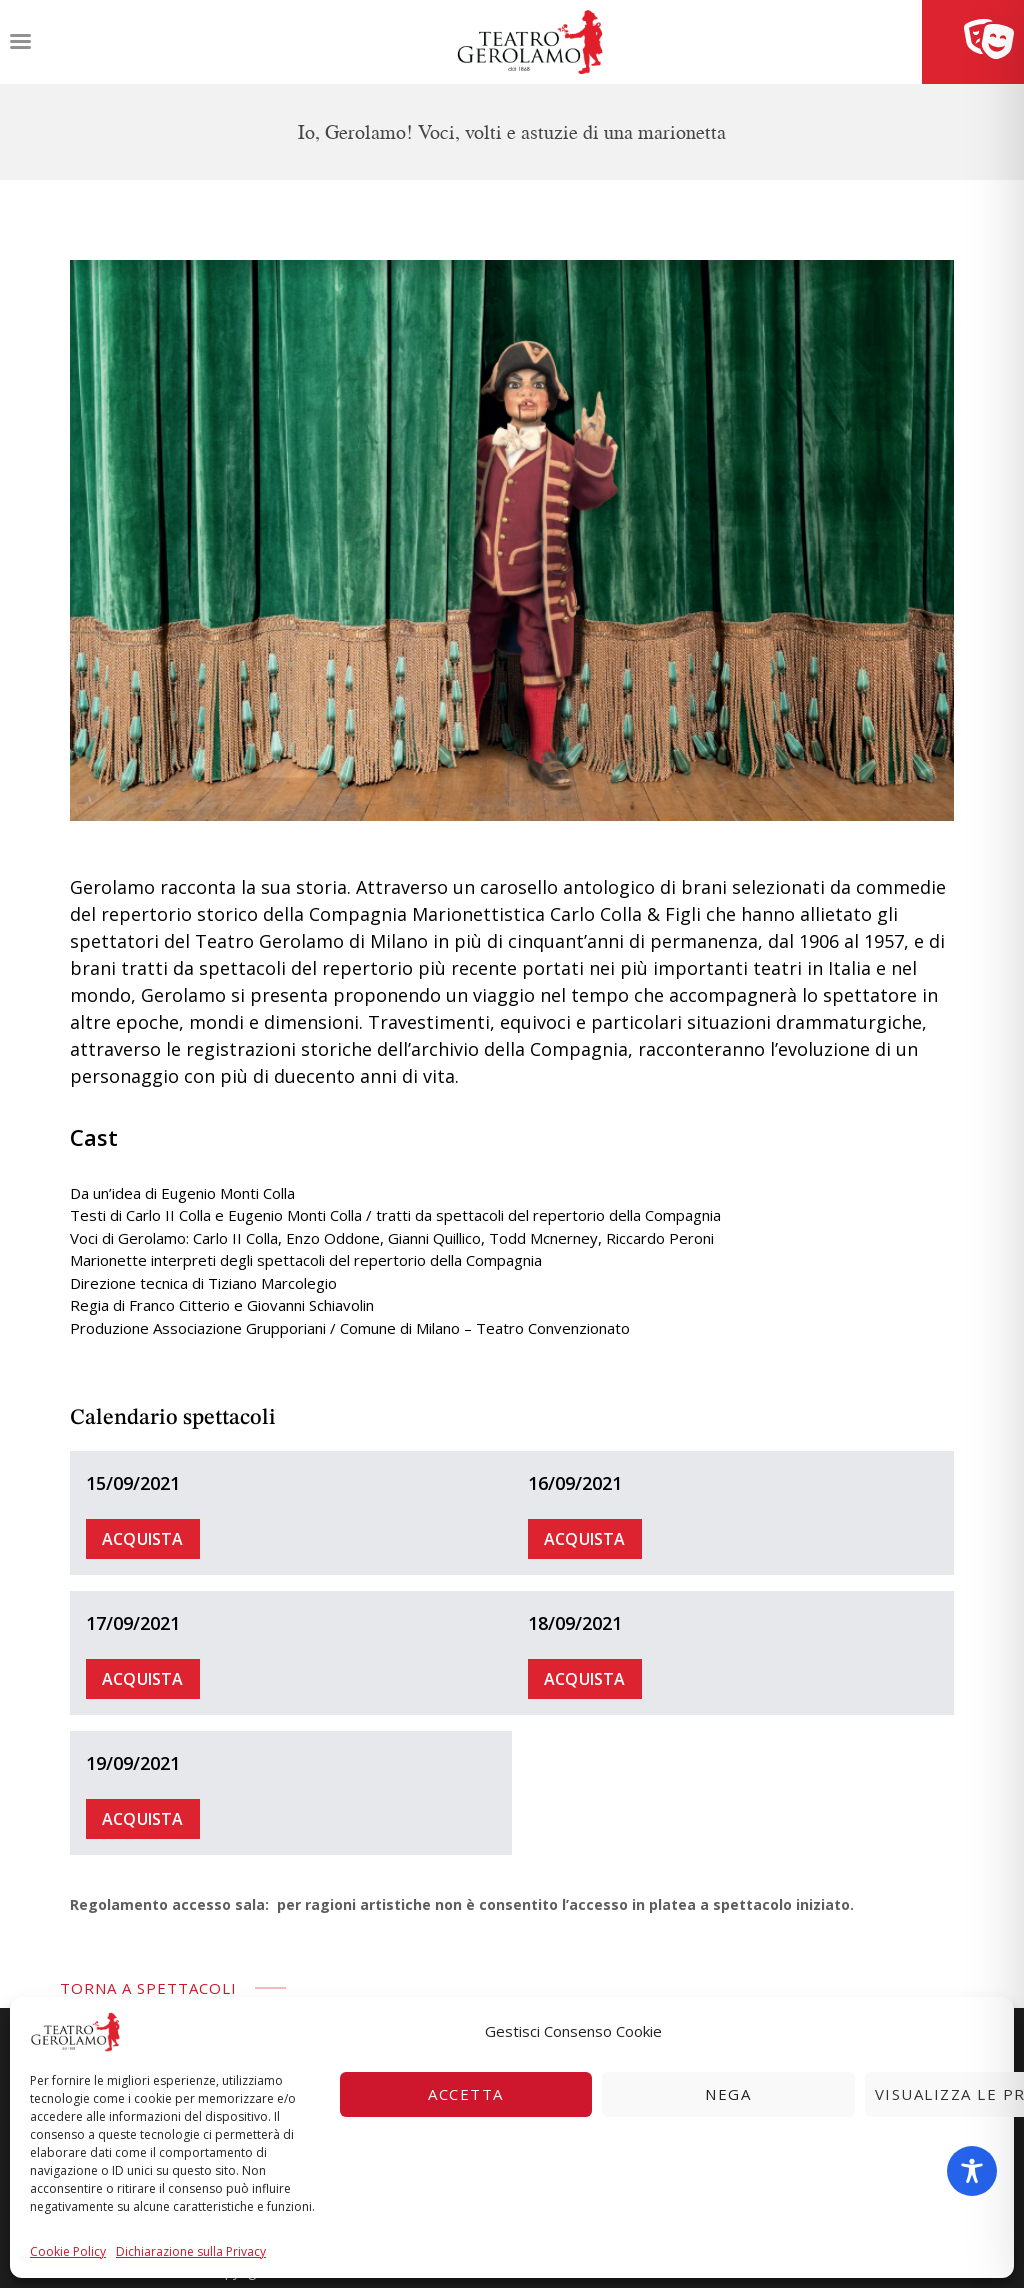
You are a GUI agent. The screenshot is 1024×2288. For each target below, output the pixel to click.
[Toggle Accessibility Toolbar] (972, 2171)
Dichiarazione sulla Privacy (191, 2251)
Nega (728, 2094)
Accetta (466, 2094)
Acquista (143, 1539)
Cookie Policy (68, 2251)
